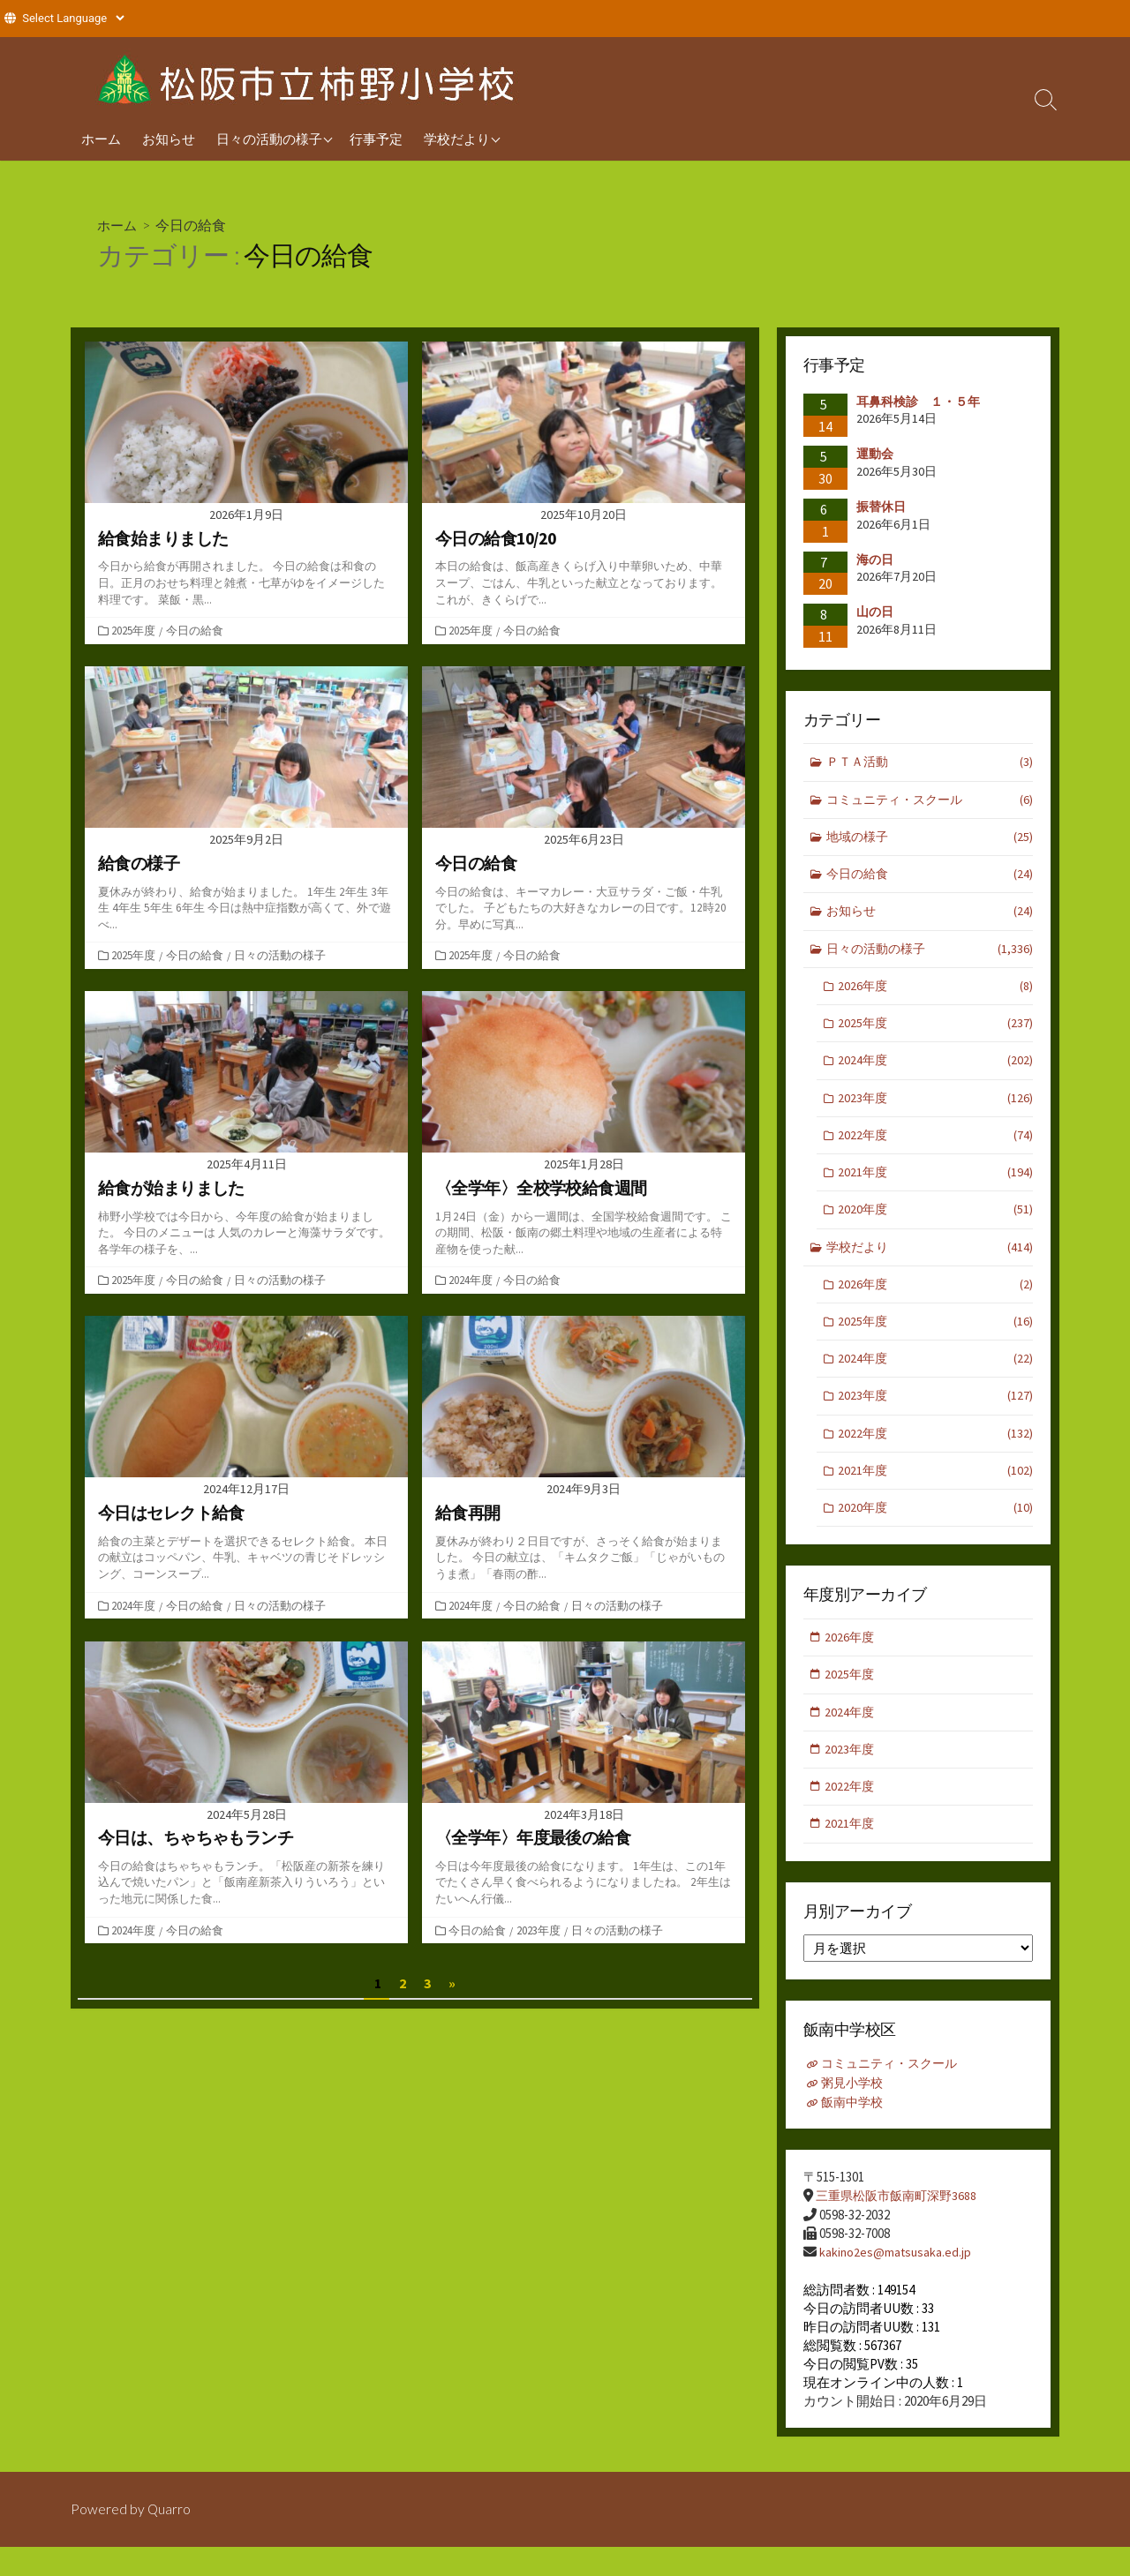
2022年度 (936, 1148)
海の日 (874, 559)
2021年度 (936, 1186)
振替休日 (887, 506)
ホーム (101, 138)
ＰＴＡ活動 (930, 764)
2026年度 (936, 994)
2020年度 (936, 1224)
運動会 (874, 454)
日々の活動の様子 (269, 138)
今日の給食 (196, 630)
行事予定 (376, 138)
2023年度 (540, 1930)
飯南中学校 (855, 2131)
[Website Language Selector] (73, 18)
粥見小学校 (855, 2113)
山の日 (874, 612)
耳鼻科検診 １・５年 (918, 401)
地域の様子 (930, 840)
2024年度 (472, 1280)
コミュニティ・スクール (930, 802)
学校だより (457, 138)
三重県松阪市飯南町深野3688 (901, 2225)
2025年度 (135, 630)
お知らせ (168, 138)
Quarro (169, 2538)
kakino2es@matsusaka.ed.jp (896, 2280)
